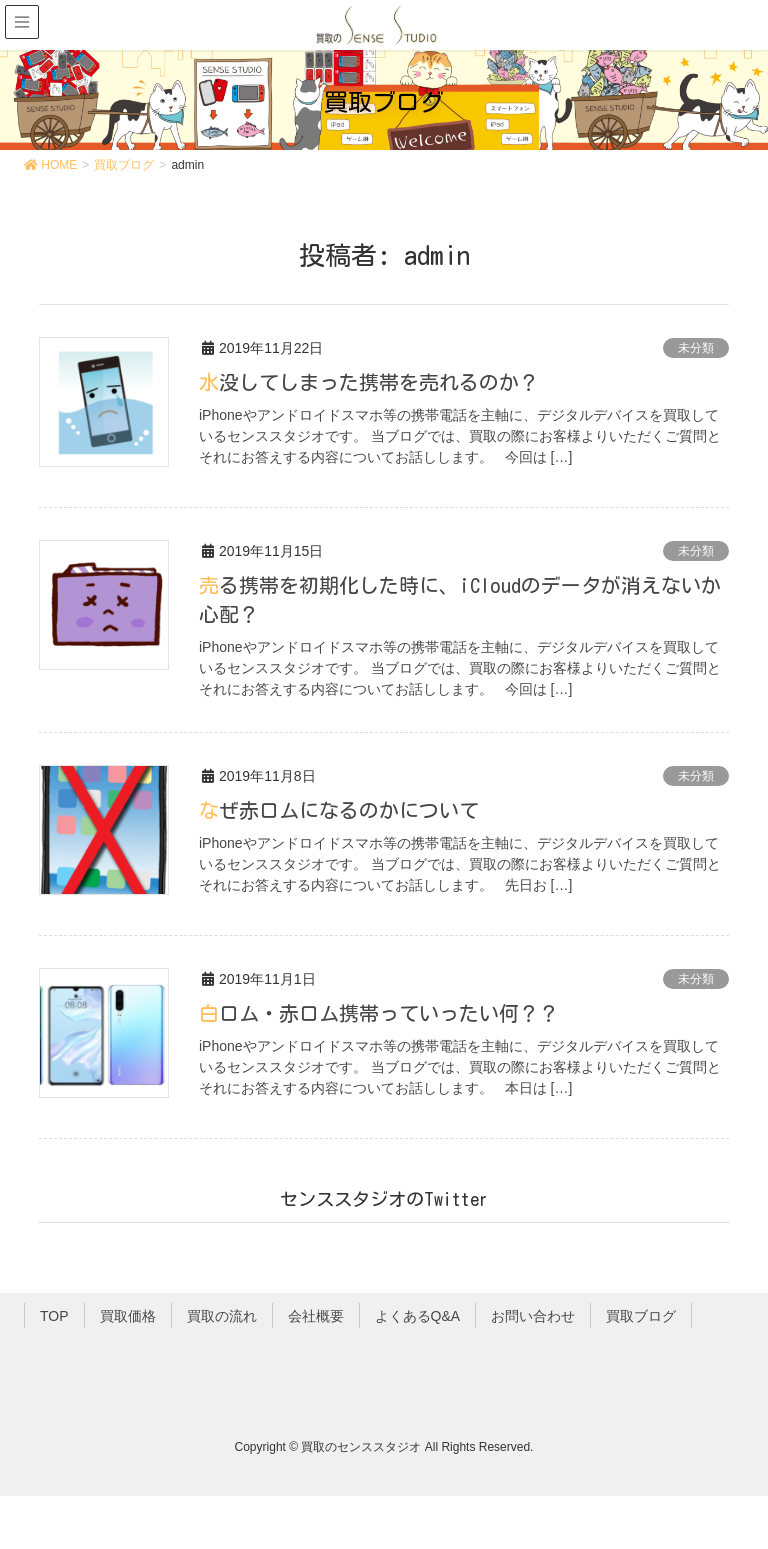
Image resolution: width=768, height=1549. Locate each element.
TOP (54, 1314)
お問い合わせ (533, 1314)
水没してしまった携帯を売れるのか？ (369, 382)
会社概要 (316, 1314)
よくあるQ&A (418, 1314)
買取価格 (128, 1314)
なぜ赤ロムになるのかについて (339, 808)
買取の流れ (222, 1314)
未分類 (696, 348)
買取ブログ (641, 1314)
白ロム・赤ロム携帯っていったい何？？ (379, 1011)
